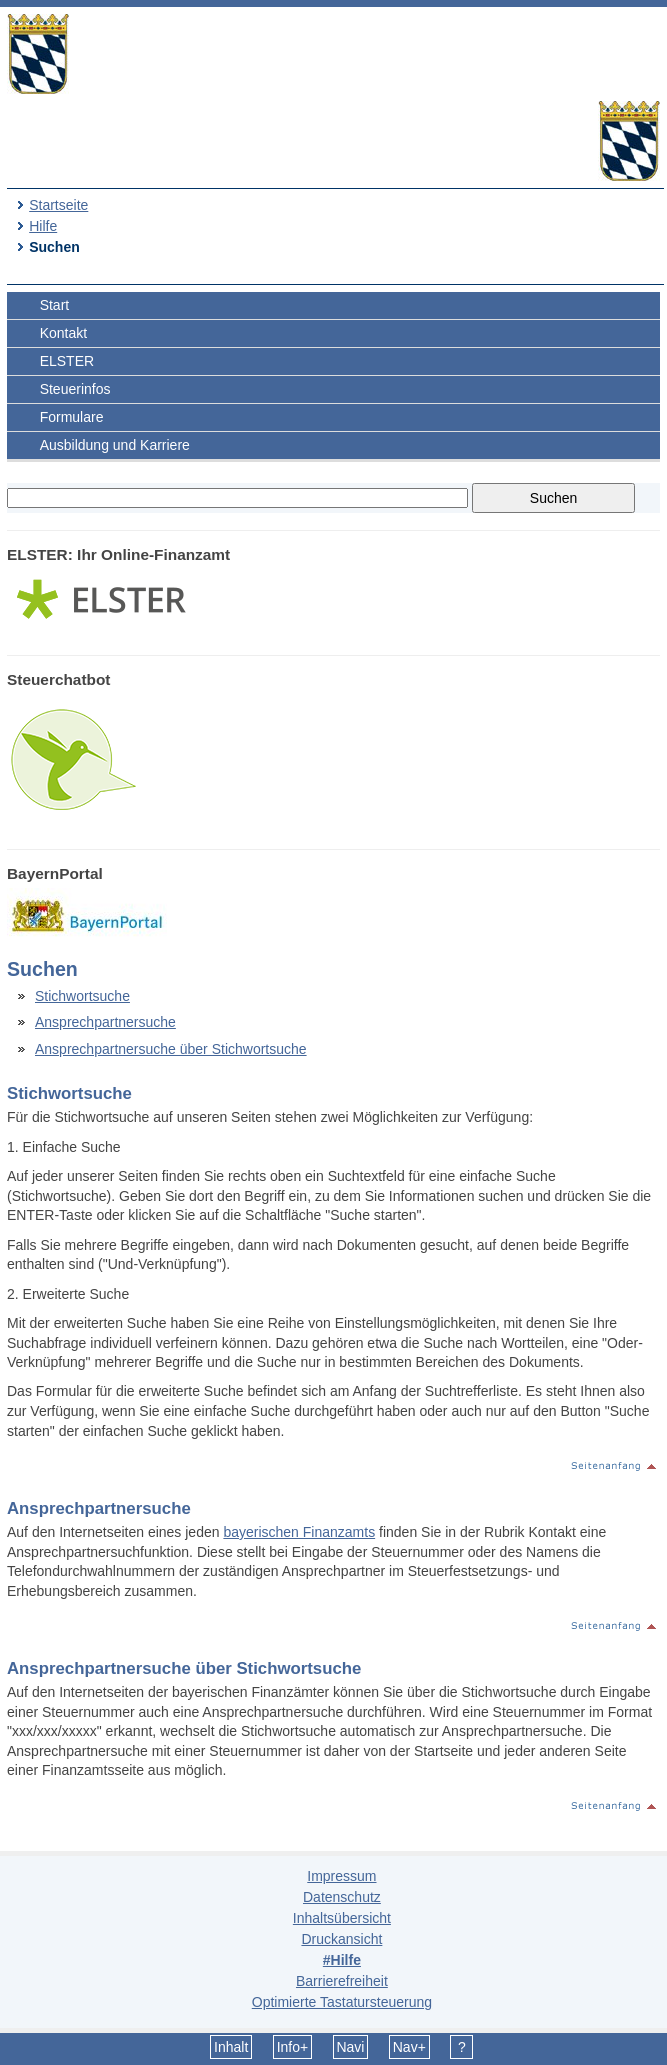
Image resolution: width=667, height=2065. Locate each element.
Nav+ (409, 2047)
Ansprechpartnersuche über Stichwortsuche (171, 1049)
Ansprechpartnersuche (105, 1022)
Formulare (72, 417)
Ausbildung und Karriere (115, 445)
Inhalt (231, 2047)
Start (55, 305)
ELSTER (67, 361)
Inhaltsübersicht (342, 1918)
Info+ (293, 2047)
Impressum (341, 1876)
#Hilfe (342, 1960)
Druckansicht (341, 1939)
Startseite (58, 205)
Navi (350, 2047)
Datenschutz (342, 1897)
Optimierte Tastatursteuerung (342, 2002)
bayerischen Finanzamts (299, 1532)
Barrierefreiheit (342, 1981)
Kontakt (63, 333)
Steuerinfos (75, 389)
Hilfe (43, 226)
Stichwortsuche (82, 996)
